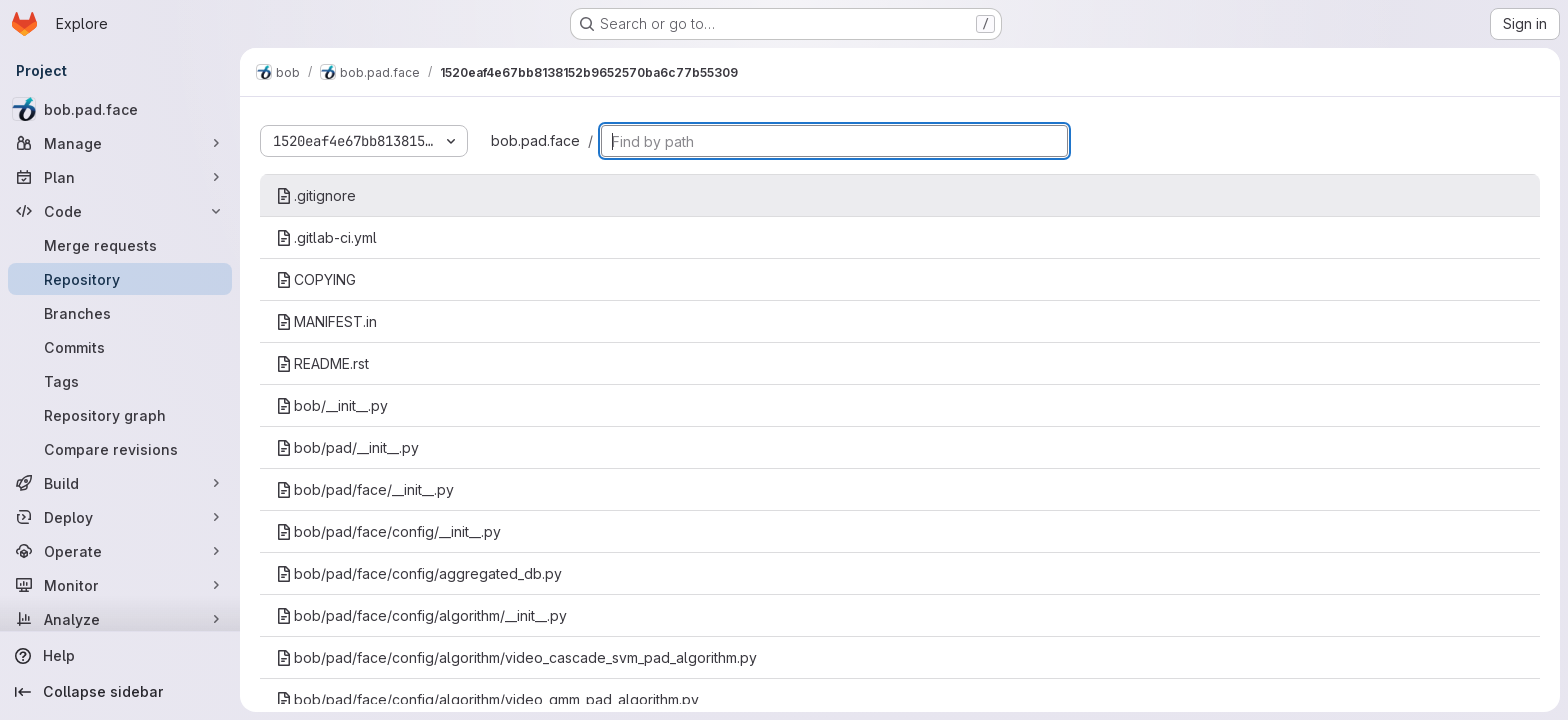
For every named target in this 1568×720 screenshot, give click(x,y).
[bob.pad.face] (120, 109)
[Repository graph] (120, 415)
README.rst (322, 363)
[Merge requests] (120, 245)
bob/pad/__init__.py (347, 447)
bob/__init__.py (332, 405)
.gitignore (316, 195)
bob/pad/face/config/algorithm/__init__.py (421, 615)
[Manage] (120, 143)
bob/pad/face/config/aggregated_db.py (419, 573)
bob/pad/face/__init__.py (365, 489)
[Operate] (120, 551)
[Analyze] (120, 619)
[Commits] (120, 347)
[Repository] (120, 279)
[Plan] (120, 177)
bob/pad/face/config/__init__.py (388, 531)
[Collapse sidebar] (120, 692)
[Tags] (120, 381)
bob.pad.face (535, 140)
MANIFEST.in (326, 321)
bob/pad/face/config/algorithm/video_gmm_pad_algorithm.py (487, 699)
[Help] (120, 656)
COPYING (316, 279)
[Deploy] (120, 517)
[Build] (120, 483)
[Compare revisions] (120, 449)
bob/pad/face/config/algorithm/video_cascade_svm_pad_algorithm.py (516, 657)
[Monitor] (120, 585)
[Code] (120, 211)
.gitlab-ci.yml (326, 237)
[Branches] (120, 313)
